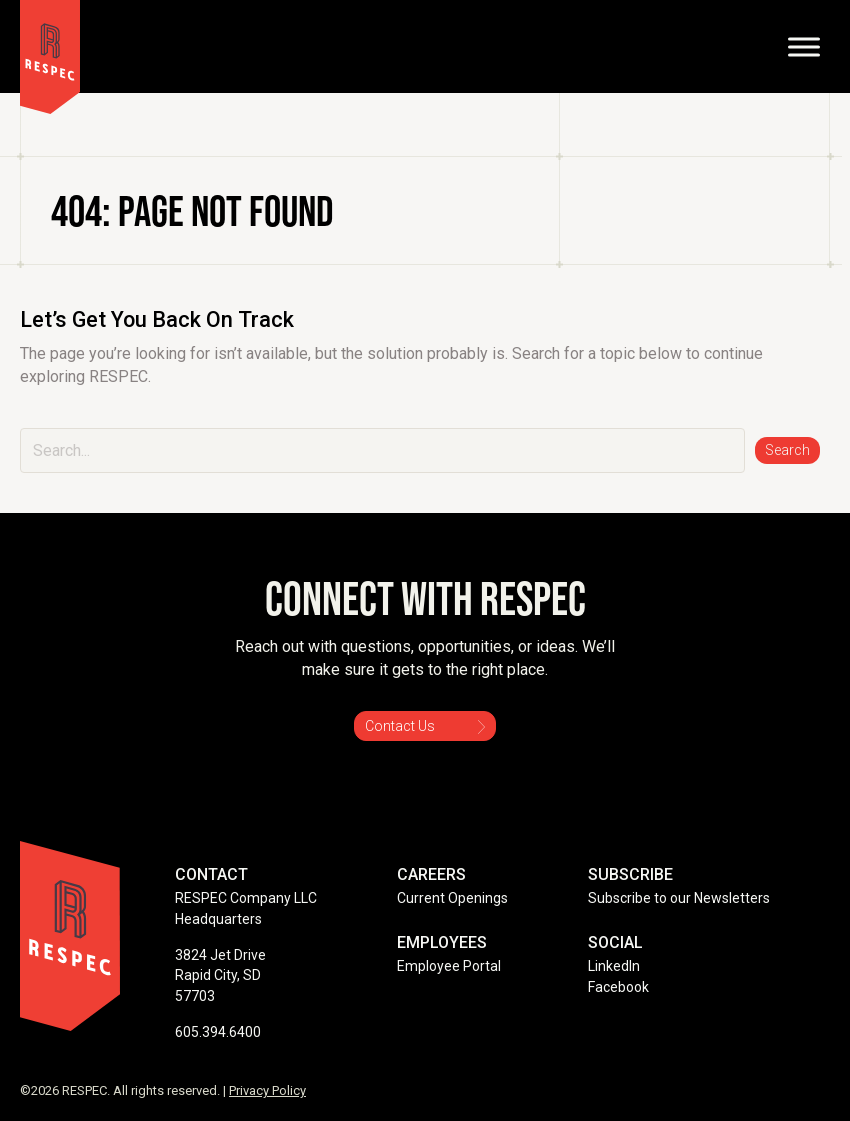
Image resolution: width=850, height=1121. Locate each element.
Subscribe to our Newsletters (679, 898)
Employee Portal (449, 966)
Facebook (618, 987)
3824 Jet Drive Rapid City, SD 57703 (220, 975)
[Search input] (382, 450)
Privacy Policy (267, 1090)
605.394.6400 (218, 1032)
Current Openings (452, 898)
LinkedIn (614, 966)
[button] (787, 450)
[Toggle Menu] (804, 46)
